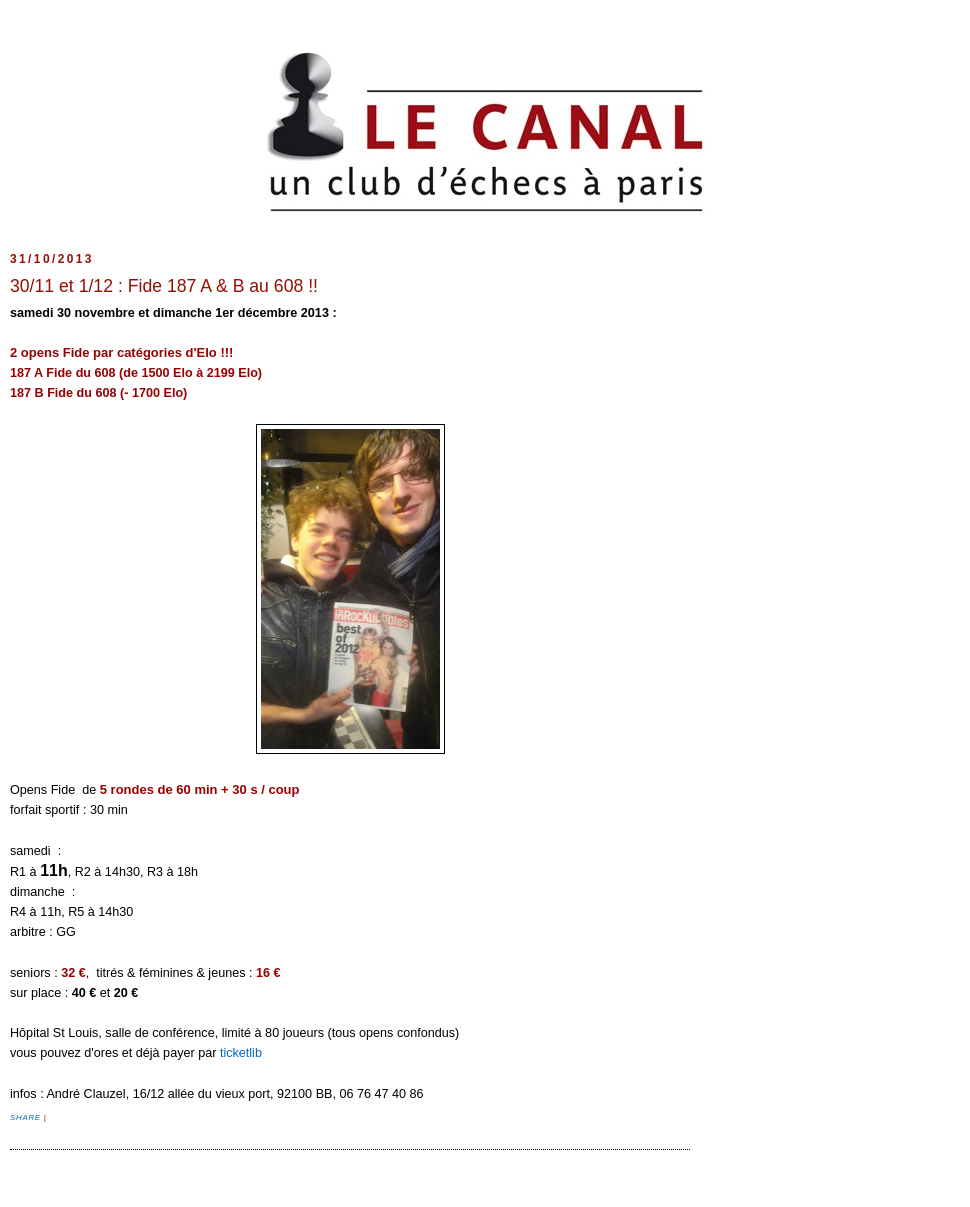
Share (27, 1117)
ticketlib (241, 1053)
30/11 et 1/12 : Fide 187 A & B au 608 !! (164, 286)
